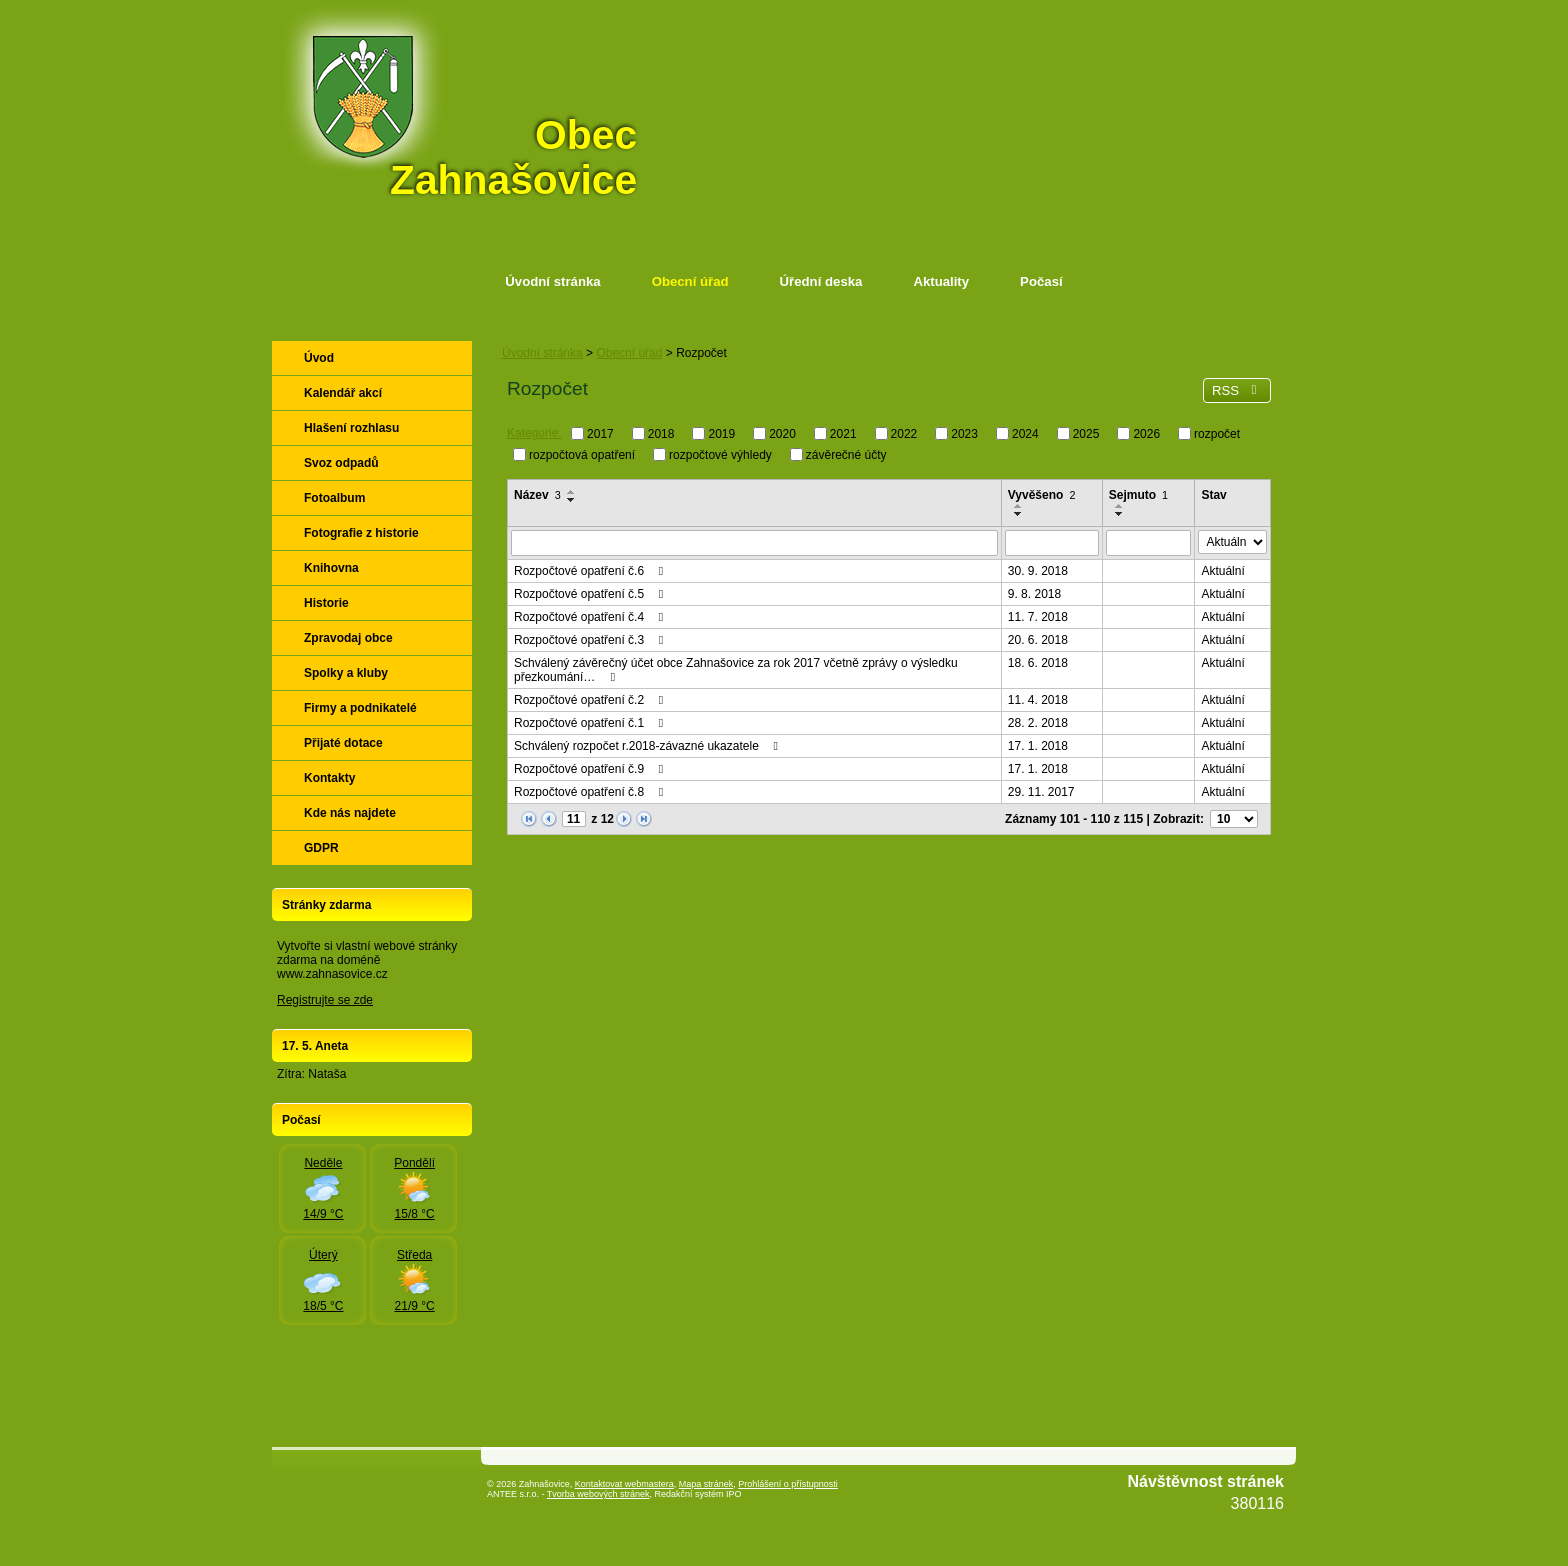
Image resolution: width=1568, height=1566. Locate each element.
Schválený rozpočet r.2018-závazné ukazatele (648, 746)
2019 (721, 434)
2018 (661, 434)
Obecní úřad (690, 281)
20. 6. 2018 (1038, 640)
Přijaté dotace (343, 743)
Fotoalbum (334, 498)
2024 (1025, 434)
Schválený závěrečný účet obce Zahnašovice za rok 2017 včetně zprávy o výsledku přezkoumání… (736, 670)
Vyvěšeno (1042, 495)
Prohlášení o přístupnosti (788, 1484)
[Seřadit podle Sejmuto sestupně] (1120, 514)
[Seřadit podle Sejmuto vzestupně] (1120, 506)
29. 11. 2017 (1041, 792)
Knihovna (331, 568)
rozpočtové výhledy (720, 454)
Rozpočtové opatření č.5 (591, 594)
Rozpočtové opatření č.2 (591, 700)
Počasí (1041, 281)
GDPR (321, 848)
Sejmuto (1138, 495)
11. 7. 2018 (1038, 617)
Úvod (319, 358)
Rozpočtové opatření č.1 (591, 723)
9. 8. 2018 (1034, 594)
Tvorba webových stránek (598, 1494)
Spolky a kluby (346, 673)
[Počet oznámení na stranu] (1234, 819)
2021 (843, 434)
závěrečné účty (846, 454)
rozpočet (1217, 434)
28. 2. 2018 (1038, 723)
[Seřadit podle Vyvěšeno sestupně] (1019, 514)
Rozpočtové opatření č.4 (591, 617)
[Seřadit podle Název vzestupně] (572, 492)
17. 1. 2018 (1038, 746)
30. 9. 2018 (1038, 571)
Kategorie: (534, 433)
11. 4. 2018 (1038, 700)
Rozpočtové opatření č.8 (591, 792)
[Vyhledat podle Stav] (1232, 542)
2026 (1146, 434)
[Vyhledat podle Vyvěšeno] (1052, 543)
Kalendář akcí (343, 393)
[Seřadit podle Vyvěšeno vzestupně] (1019, 506)
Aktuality (941, 281)
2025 (1086, 434)
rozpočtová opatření (582, 454)
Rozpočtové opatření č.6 (591, 571)
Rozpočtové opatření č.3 (591, 640)
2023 (964, 434)
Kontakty (329, 778)
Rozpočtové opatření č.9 (591, 769)
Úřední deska (821, 281)
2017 (600, 434)
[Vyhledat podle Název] (754, 543)
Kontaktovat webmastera (624, 1484)
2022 (904, 434)
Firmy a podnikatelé (360, 708)
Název (537, 495)
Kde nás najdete (350, 813)
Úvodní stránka (552, 281)
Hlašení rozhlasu (351, 428)
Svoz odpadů (341, 463)
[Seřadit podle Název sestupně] (572, 500)
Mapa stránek (706, 1484)
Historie (326, 603)
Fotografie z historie (361, 533)
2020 (782, 434)
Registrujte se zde (325, 1000)
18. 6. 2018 (1038, 663)
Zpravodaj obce (348, 638)
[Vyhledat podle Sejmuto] (1149, 543)
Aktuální (1222, 571)
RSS (1237, 390)
